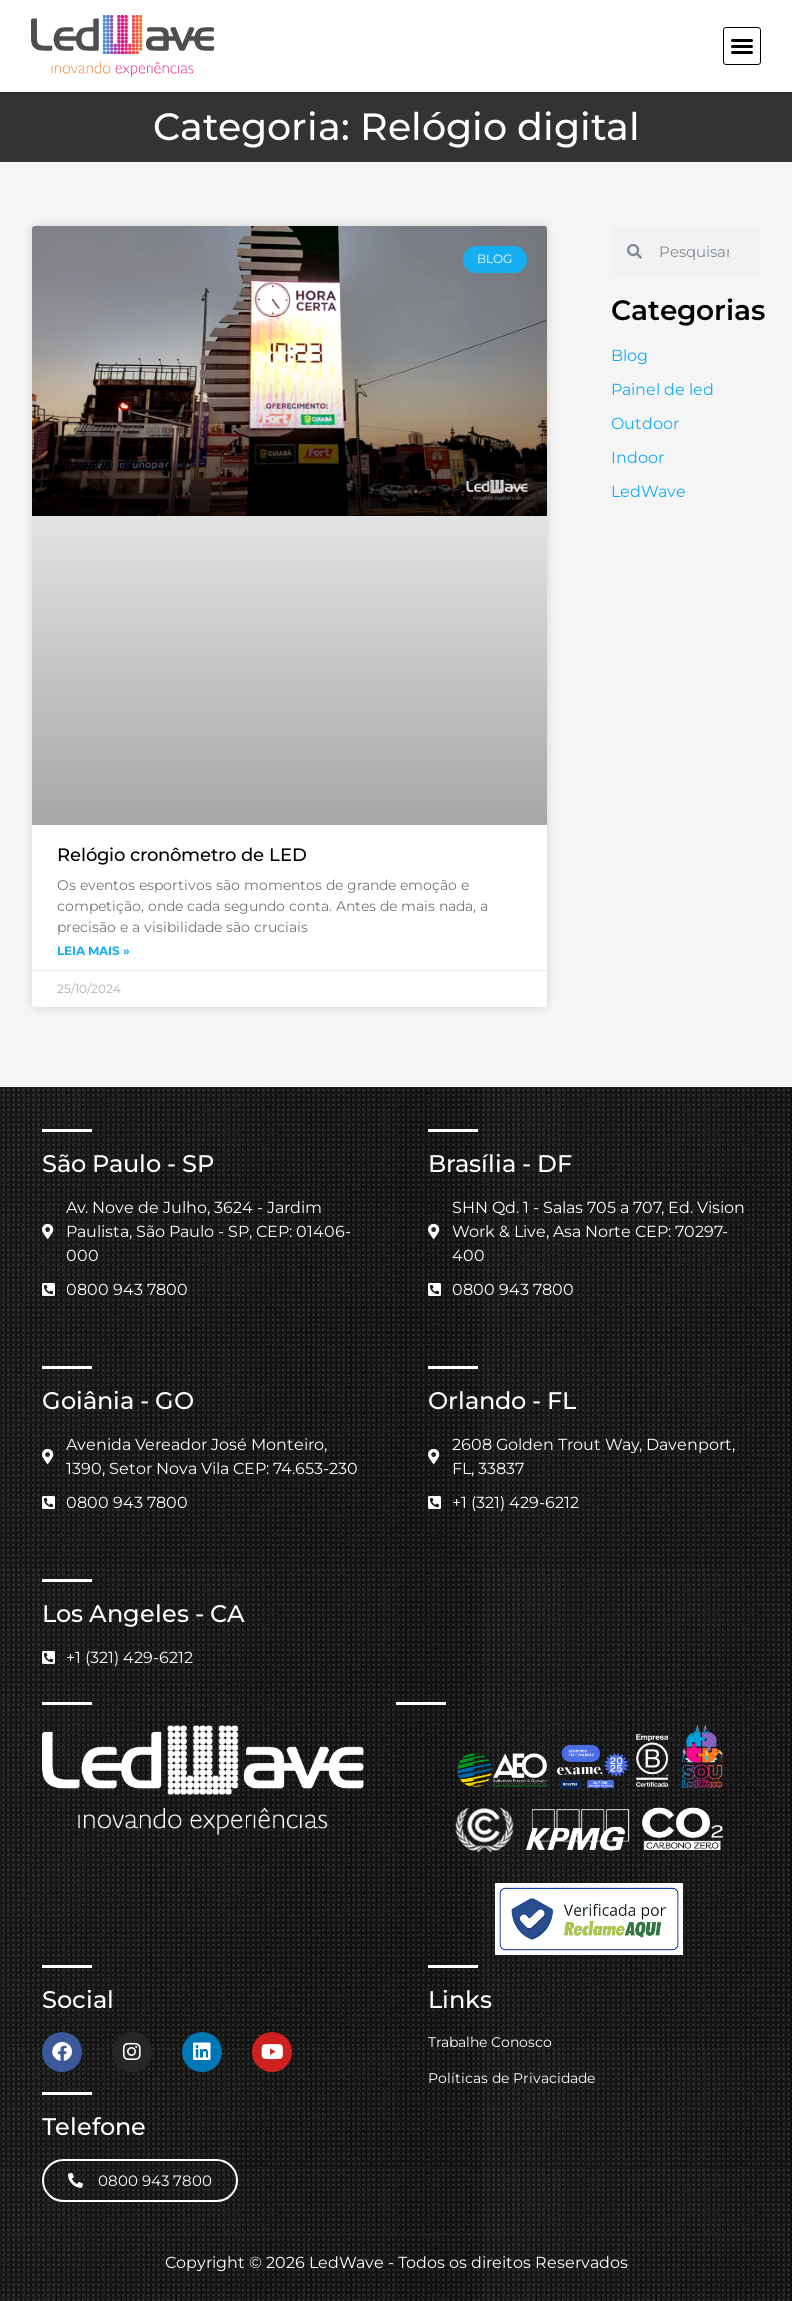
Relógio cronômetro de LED (182, 855)
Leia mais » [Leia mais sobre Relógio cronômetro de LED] (93, 950)
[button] (742, 46)
